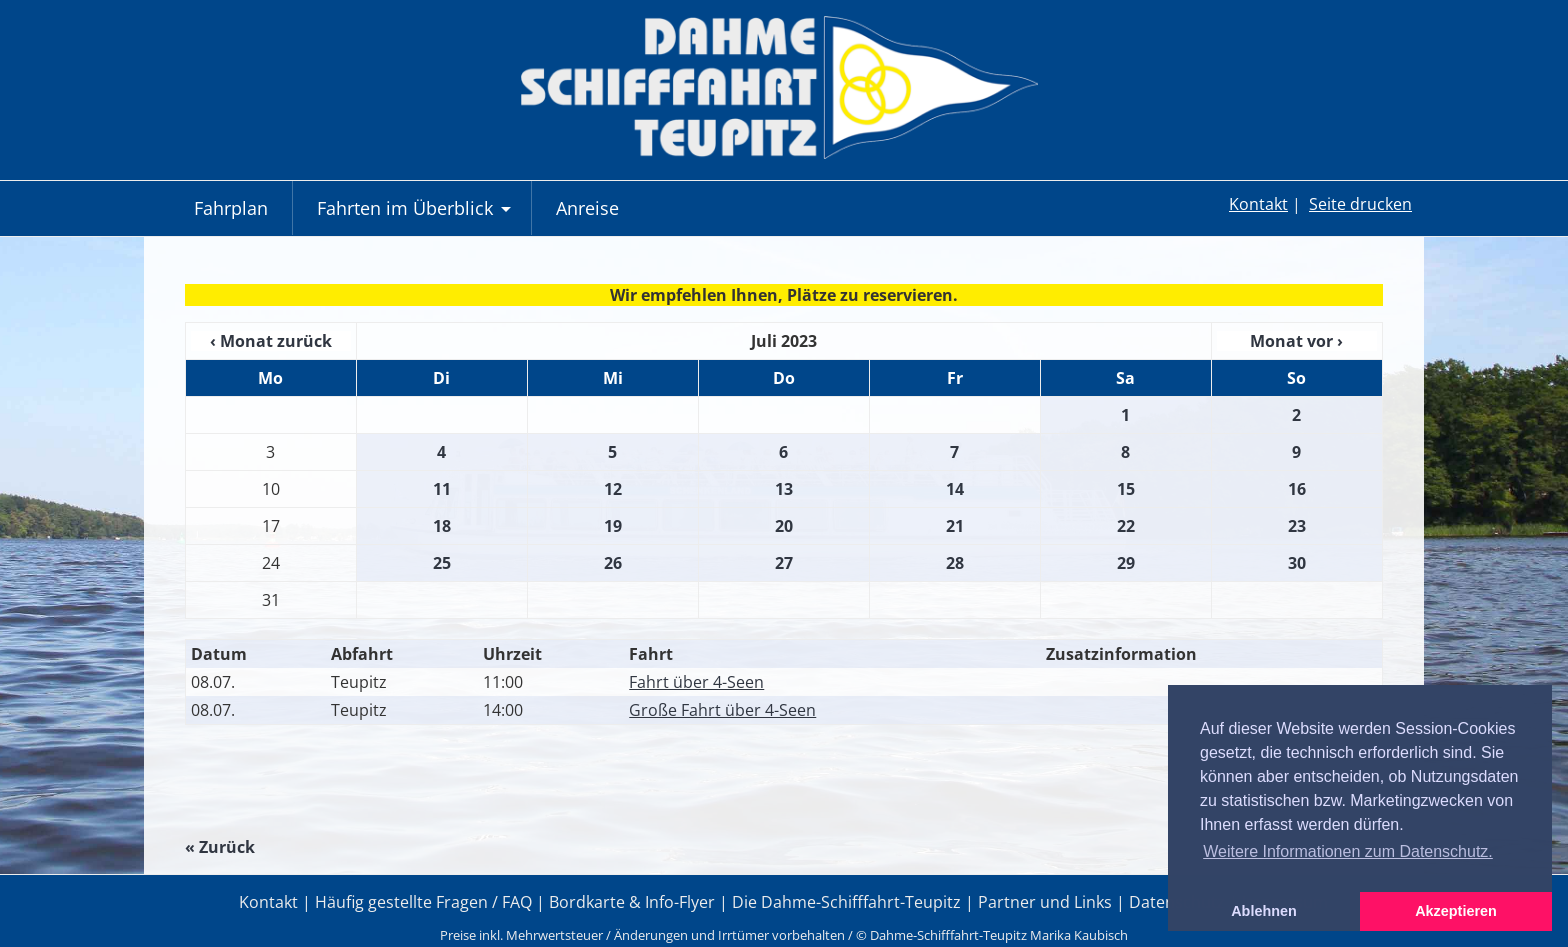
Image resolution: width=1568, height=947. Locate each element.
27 (784, 563)
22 (1126, 526)
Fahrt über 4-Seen (696, 682)
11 (442, 489)
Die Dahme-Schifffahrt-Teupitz (846, 902)
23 (1297, 526)
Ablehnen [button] (1264, 911)
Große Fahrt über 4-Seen (722, 710)
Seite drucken (1360, 204)
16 (1297, 489)
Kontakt (1258, 204)
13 (784, 489)
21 (955, 526)
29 (1126, 563)
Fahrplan (231, 208)
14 (955, 489)
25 (442, 563)
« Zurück (220, 847)
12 (613, 489)
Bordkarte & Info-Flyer (632, 902)
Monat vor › (1296, 341)
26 (613, 563)
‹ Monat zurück (271, 341)
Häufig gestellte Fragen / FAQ (423, 902)
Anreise (587, 208)
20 (784, 526)
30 (1297, 563)
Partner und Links (1045, 902)
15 (1126, 489)
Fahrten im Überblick (416, 215)
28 (955, 563)
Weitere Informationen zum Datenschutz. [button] (1348, 851)
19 (613, 526)
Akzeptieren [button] (1456, 911)
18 (442, 526)
